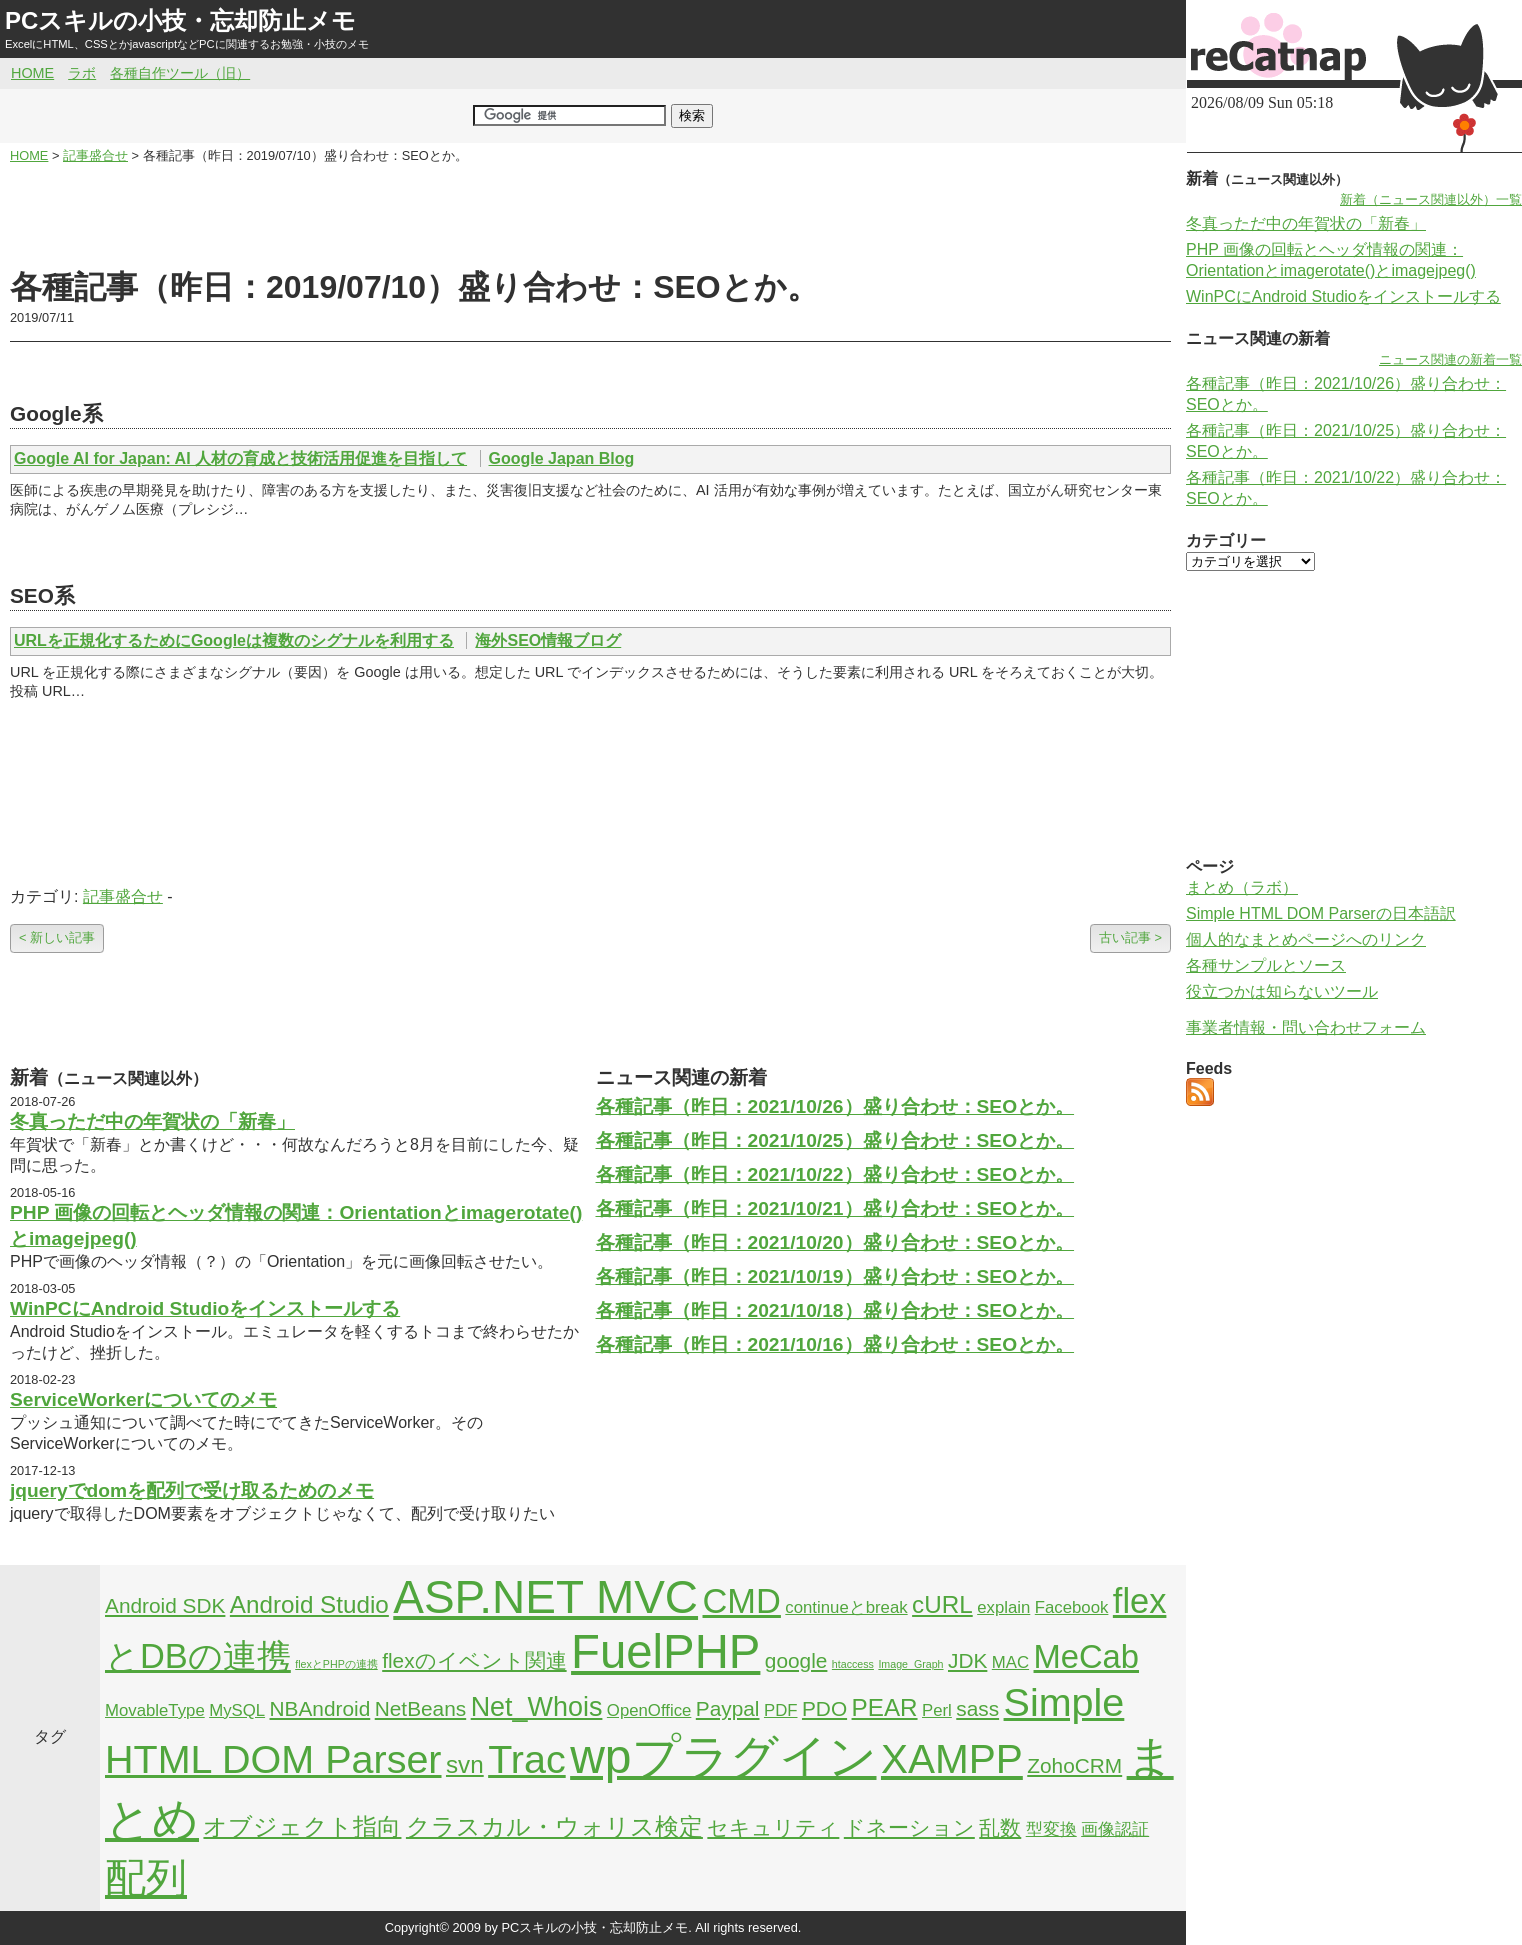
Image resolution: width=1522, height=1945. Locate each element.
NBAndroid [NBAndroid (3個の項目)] (320, 1708)
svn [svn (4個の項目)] (465, 1764)
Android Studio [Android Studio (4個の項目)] (309, 1604)
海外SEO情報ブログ (548, 640)
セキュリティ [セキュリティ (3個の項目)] (773, 1827)
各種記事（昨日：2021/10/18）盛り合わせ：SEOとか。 (835, 1310)
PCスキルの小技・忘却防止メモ (180, 20)
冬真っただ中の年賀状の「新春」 (152, 1121)
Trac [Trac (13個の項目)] (527, 1759)
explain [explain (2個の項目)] (1003, 1607)
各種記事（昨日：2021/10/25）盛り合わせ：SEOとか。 (835, 1140)
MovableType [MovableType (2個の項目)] (155, 1710)
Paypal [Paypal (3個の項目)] (728, 1708)
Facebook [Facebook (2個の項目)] (1072, 1607)
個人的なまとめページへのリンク (1306, 939)
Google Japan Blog (562, 458)
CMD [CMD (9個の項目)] (742, 1601)
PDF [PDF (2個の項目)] (781, 1710)
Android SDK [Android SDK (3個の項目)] (165, 1605)
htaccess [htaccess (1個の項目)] (853, 1664)
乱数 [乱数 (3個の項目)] (1000, 1827)
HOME (32, 73)
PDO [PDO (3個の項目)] (824, 1708)
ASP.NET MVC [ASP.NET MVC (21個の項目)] (545, 1597)
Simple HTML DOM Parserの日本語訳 (1321, 913)
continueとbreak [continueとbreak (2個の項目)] (846, 1607)
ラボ (82, 73)
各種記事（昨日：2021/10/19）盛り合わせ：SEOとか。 (835, 1276)
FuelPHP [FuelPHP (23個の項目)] (665, 1651)
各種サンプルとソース (1266, 965)
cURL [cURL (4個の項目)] (942, 1604)
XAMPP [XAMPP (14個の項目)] (952, 1759)
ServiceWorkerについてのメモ (143, 1399)
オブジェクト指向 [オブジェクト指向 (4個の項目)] (302, 1826)
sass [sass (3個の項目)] (977, 1708)
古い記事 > (1130, 937)
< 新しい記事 (57, 937)
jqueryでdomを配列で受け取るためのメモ (192, 1490)
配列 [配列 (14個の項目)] (146, 1878)
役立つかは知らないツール (1282, 991)
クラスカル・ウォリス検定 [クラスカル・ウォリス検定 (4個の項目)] (554, 1826)
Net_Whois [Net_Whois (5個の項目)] (537, 1707)
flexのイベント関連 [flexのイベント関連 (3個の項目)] (474, 1660)
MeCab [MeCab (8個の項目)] (1086, 1656)
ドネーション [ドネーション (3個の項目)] (909, 1827)
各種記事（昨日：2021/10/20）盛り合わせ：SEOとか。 (835, 1242)
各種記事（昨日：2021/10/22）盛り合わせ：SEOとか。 (835, 1174)
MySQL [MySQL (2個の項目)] (237, 1710)
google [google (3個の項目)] (796, 1660)
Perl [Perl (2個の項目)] (937, 1710)
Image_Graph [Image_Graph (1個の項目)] (910, 1664)
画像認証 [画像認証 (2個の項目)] (1115, 1829)
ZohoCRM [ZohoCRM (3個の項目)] (1074, 1765)
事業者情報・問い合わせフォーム (1306, 1027)
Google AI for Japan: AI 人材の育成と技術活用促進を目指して (240, 458)
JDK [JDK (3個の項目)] (967, 1660)
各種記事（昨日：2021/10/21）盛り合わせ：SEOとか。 (835, 1208)
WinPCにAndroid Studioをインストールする (205, 1308)
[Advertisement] (591, 216)
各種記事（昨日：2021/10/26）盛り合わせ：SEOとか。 (835, 1106)
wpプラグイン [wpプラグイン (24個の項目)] (723, 1756)
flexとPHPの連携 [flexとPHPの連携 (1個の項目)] (336, 1664)
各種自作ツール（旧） (180, 73)
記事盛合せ (123, 896)
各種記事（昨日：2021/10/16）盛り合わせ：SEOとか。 (835, 1344)
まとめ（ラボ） (1242, 887)
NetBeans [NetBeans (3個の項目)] (420, 1708)
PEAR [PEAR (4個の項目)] (885, 1707)
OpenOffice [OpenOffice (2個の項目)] (649, 1710)
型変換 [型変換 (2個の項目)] (1051, 1829)
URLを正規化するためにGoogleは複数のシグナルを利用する (234, 640)
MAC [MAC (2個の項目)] (1010, 1662)
